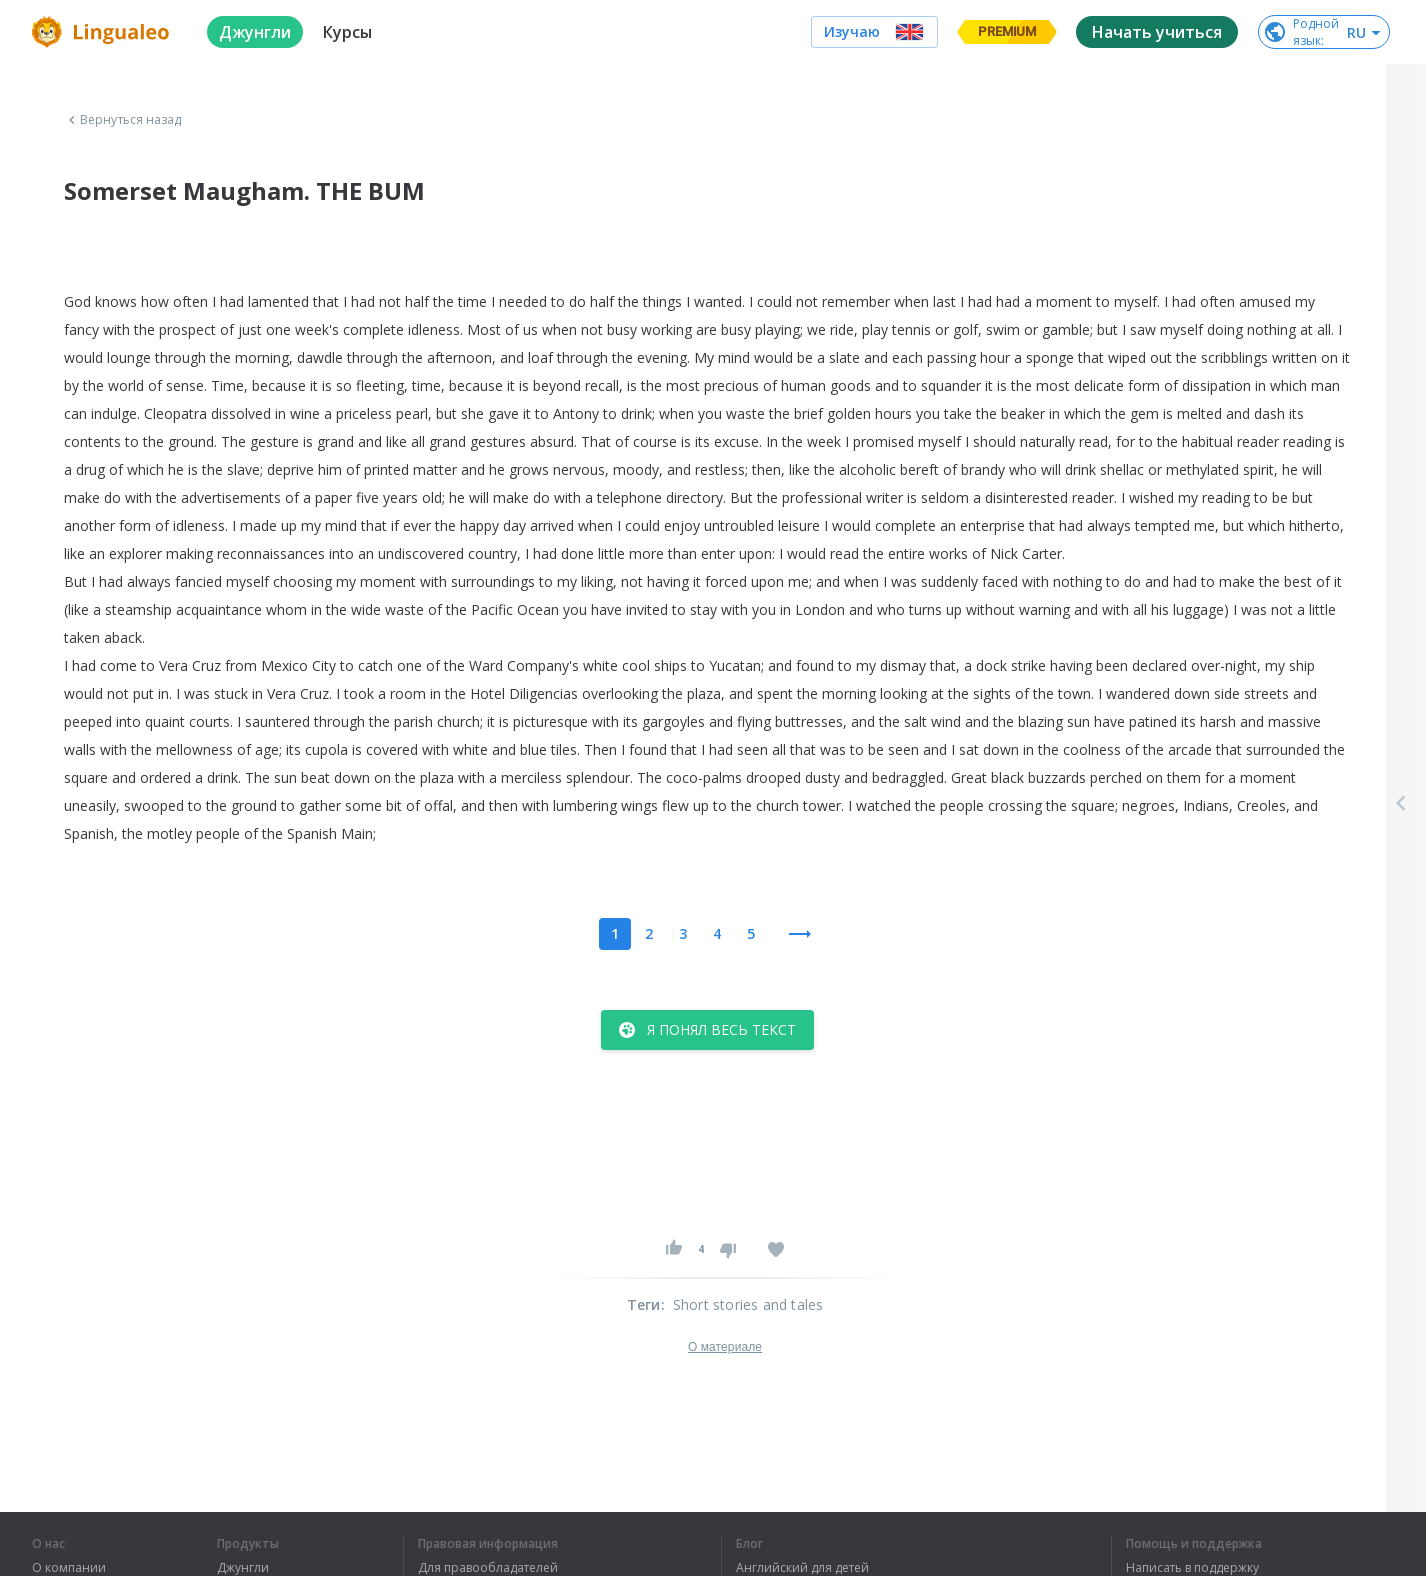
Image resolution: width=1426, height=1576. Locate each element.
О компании (69, 1568)
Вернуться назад (123, 120)
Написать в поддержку (1192, 1568)
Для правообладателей (488, 1568)
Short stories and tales (748, 1304)
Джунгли (243, 1568)
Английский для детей (802, 1568)
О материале (725, 1347)
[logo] (103, 32)
